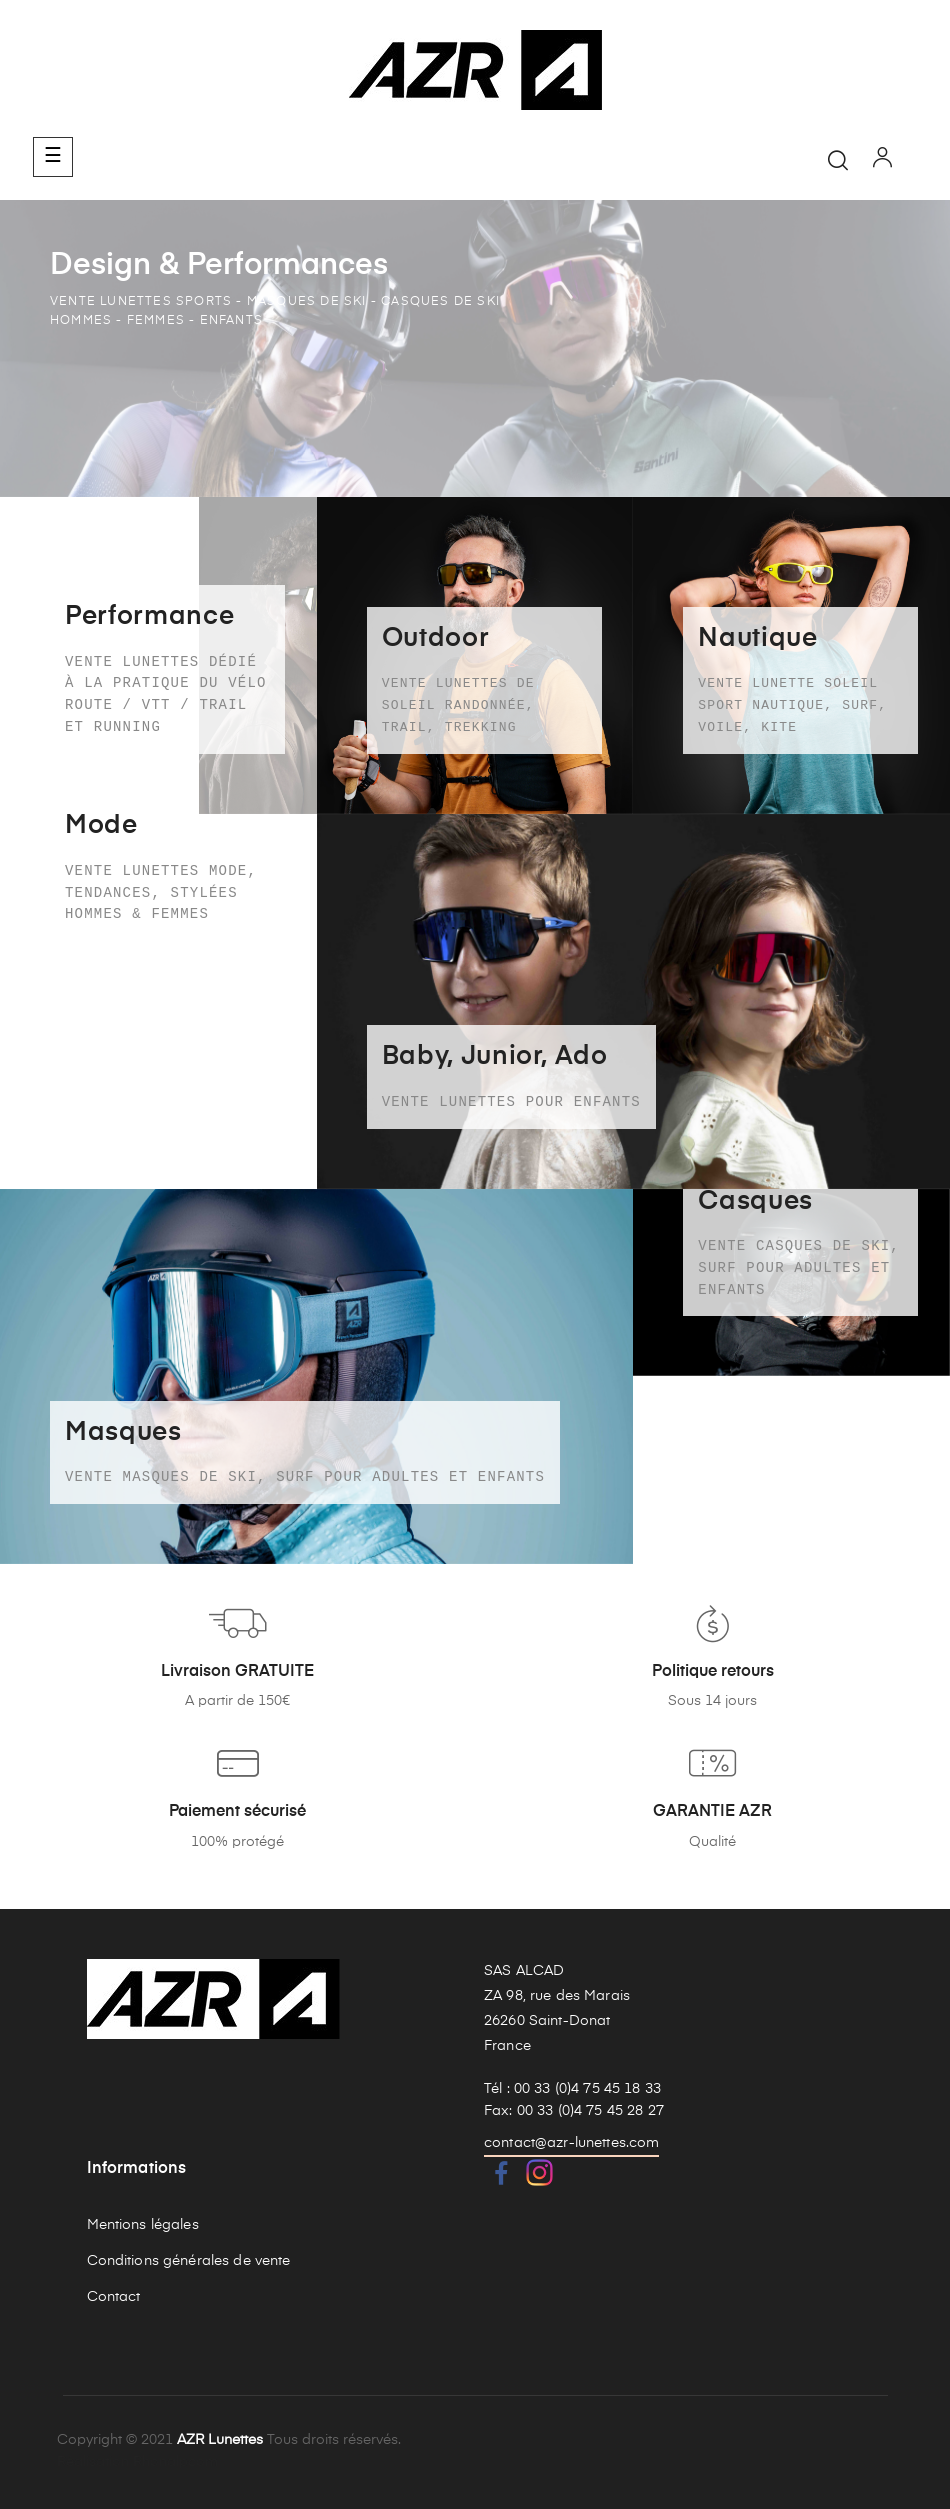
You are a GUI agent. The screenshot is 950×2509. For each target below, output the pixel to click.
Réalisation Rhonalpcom (137, 2462)
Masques (123, 1432)
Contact (114, 2297)
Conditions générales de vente (189, 2261)
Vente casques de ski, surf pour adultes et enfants (799, 1267)
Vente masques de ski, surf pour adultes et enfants (305, 1476)
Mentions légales (143, 2225)
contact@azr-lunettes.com (571, 2143)
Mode (101, 826)
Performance (149, 616)
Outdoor (436, 638)
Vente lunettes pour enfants (511, 1101)
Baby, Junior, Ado (495, 1056)
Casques (755, 1201)
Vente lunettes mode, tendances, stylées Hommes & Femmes (161, 892)
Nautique (757, 638)
